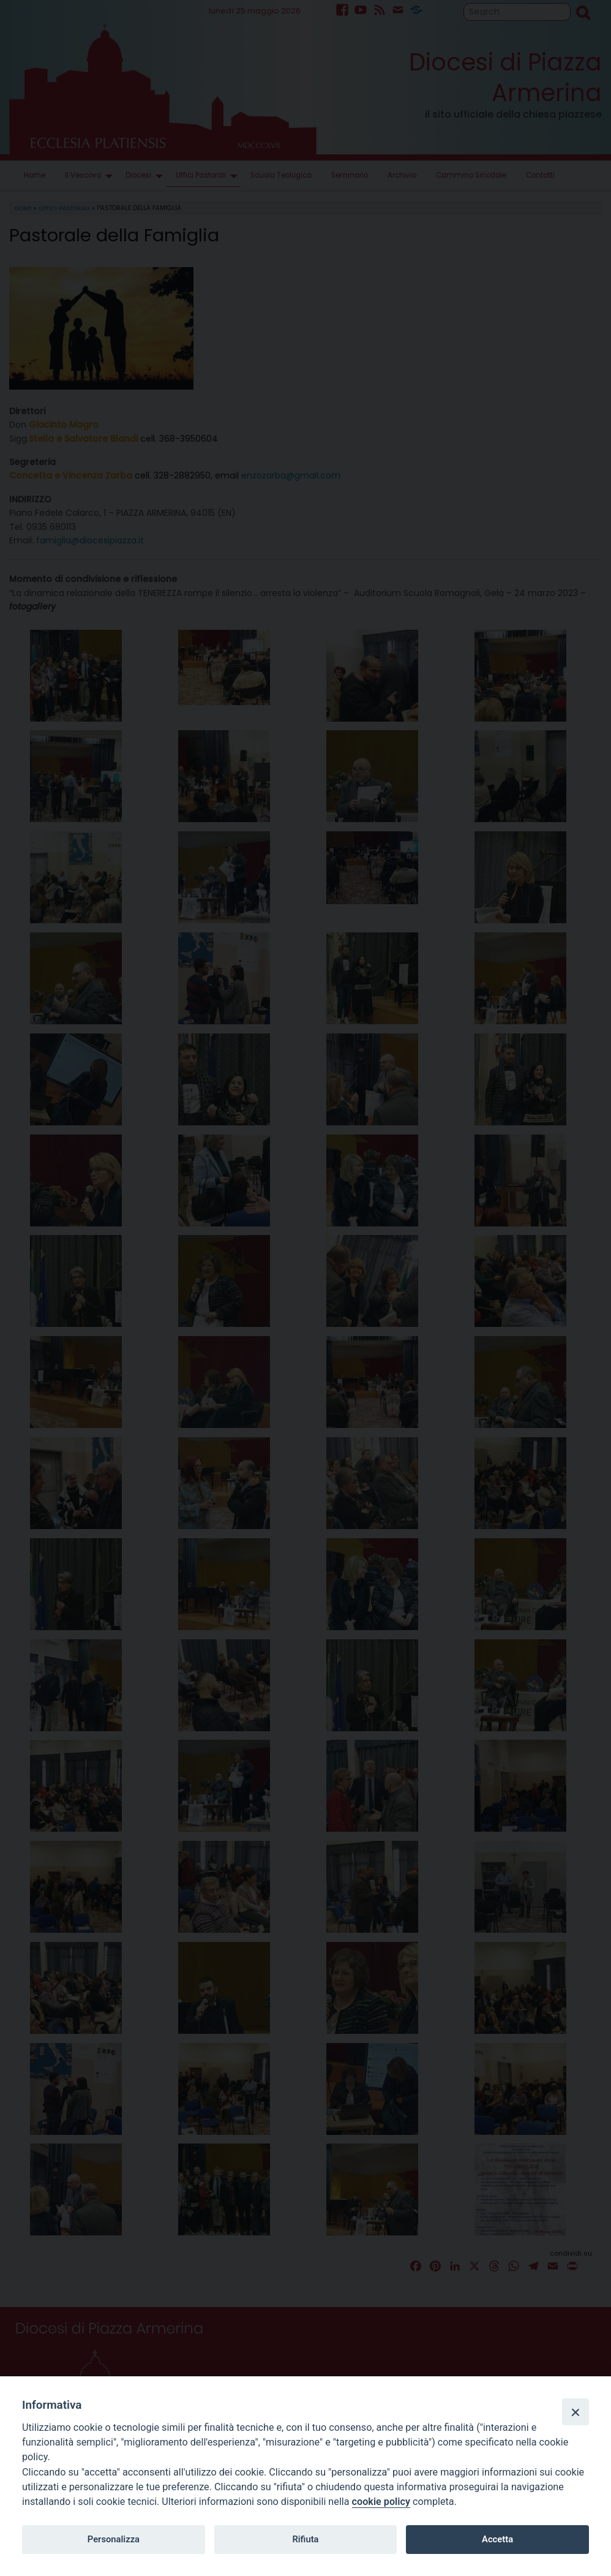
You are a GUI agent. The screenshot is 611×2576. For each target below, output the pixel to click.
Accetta (497, 2539)
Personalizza (114, 2539)
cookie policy (381, 2501)
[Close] (575, 2411)
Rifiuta (305, 2539)
